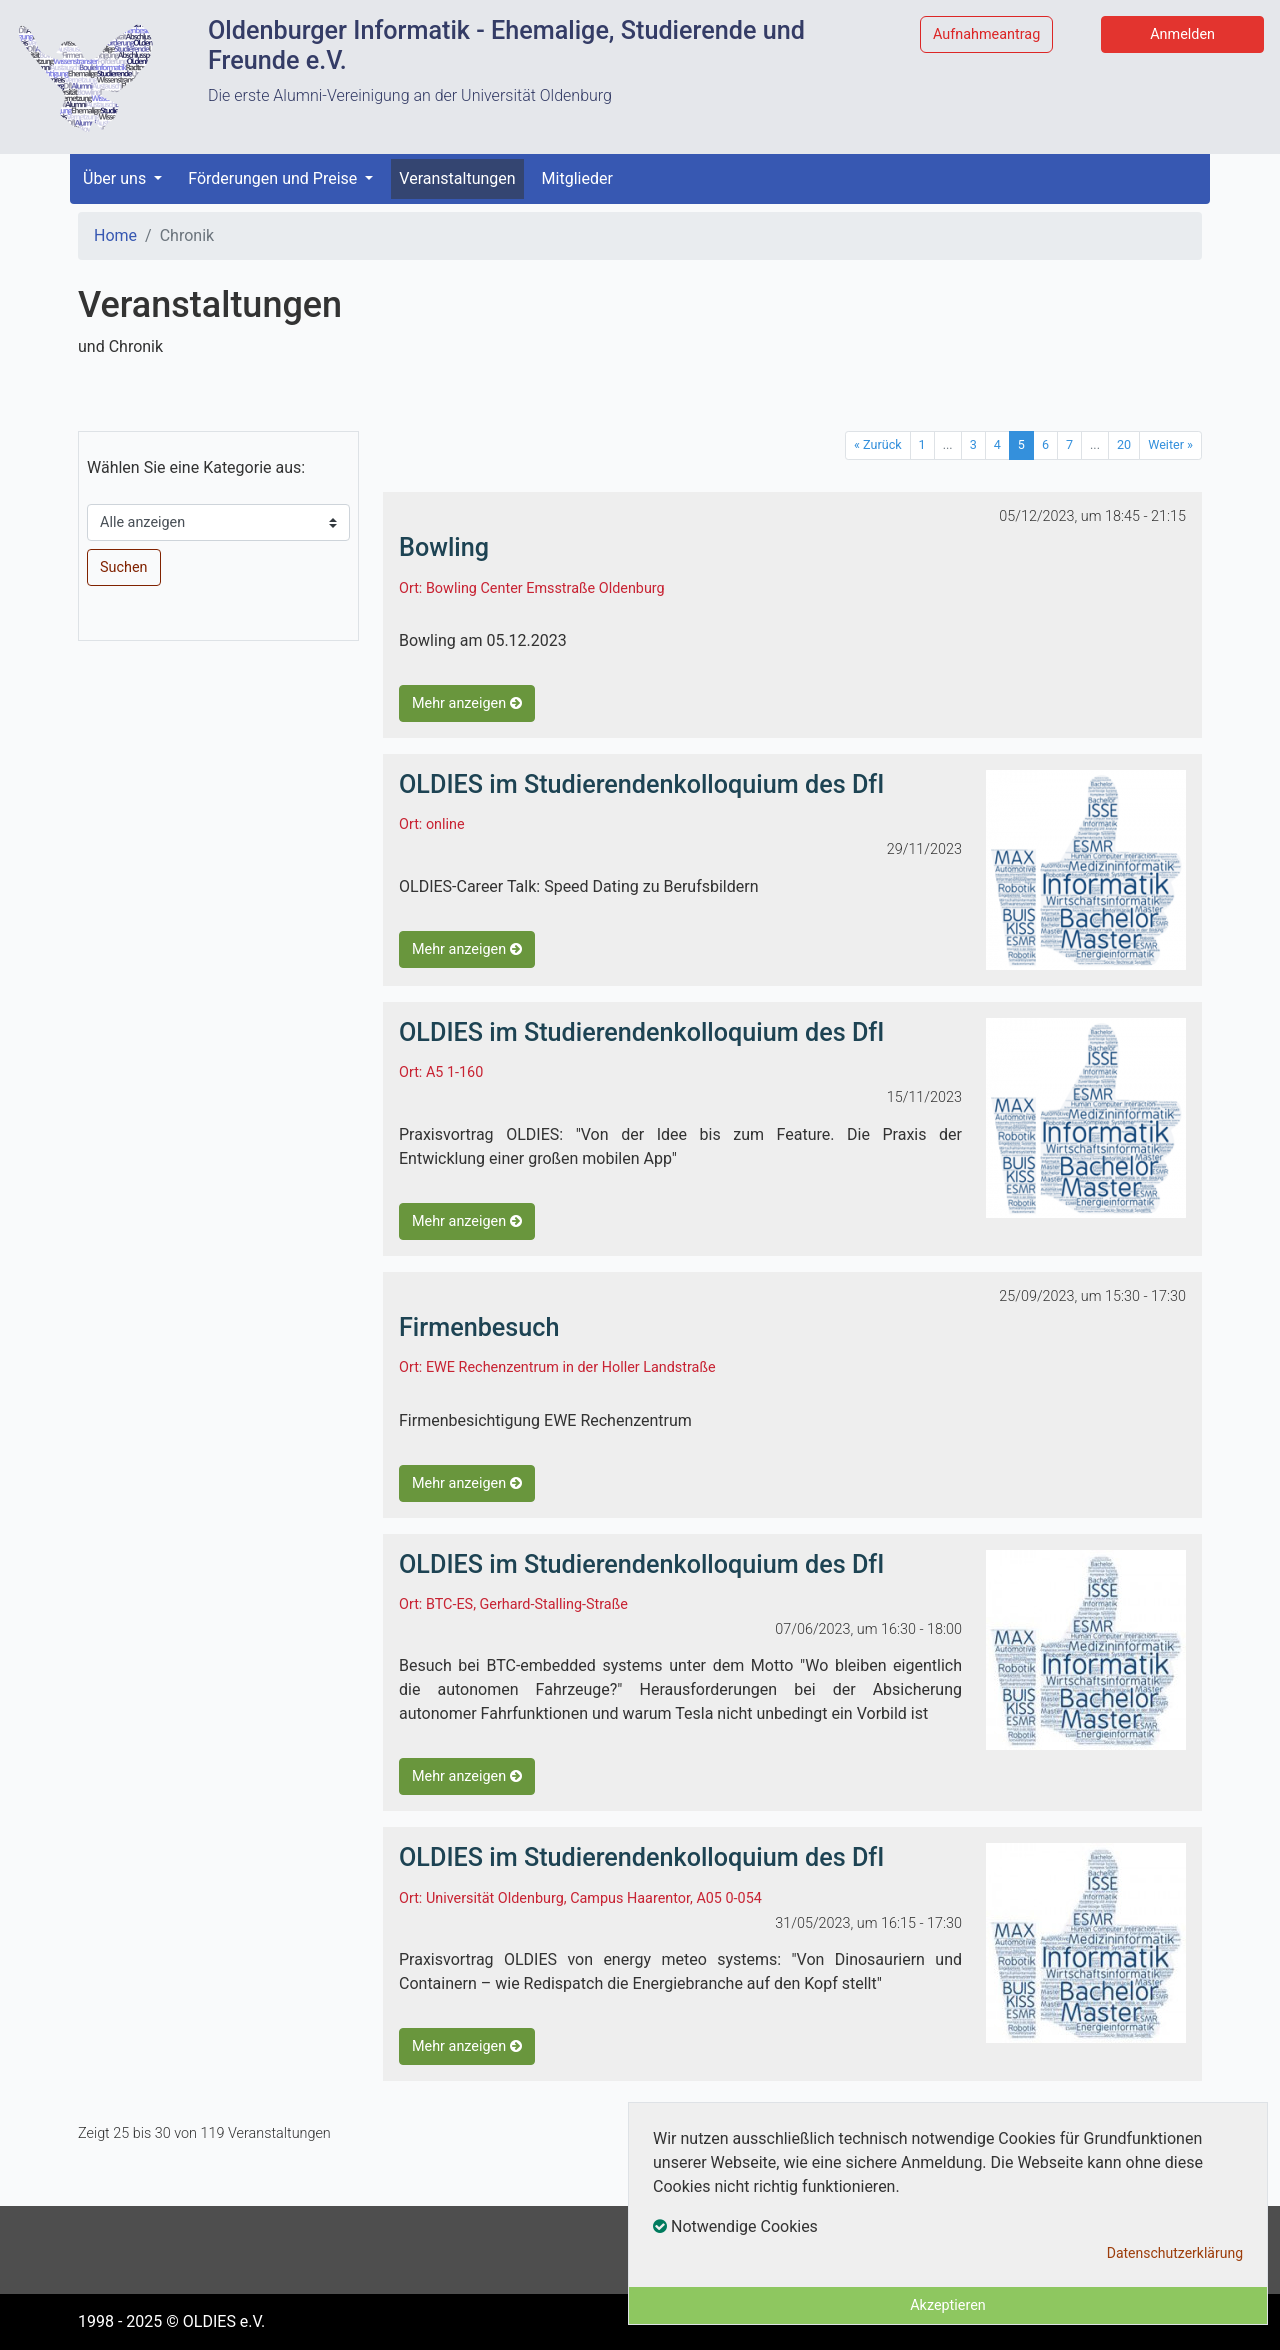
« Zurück (878, 444)
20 (1124, 444)
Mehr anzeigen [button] (467, 703)
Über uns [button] (116, 178)
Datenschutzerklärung (1175, 2253)
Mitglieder (577, 178)
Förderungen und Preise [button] (274, 178)
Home (115, 235)
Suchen (124, 567)
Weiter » (1170, 444)
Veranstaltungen (457, 178)
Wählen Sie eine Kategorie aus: (196, 467)
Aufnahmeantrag (986, 34)
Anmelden (1182, 34)
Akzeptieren (948, 2305)
